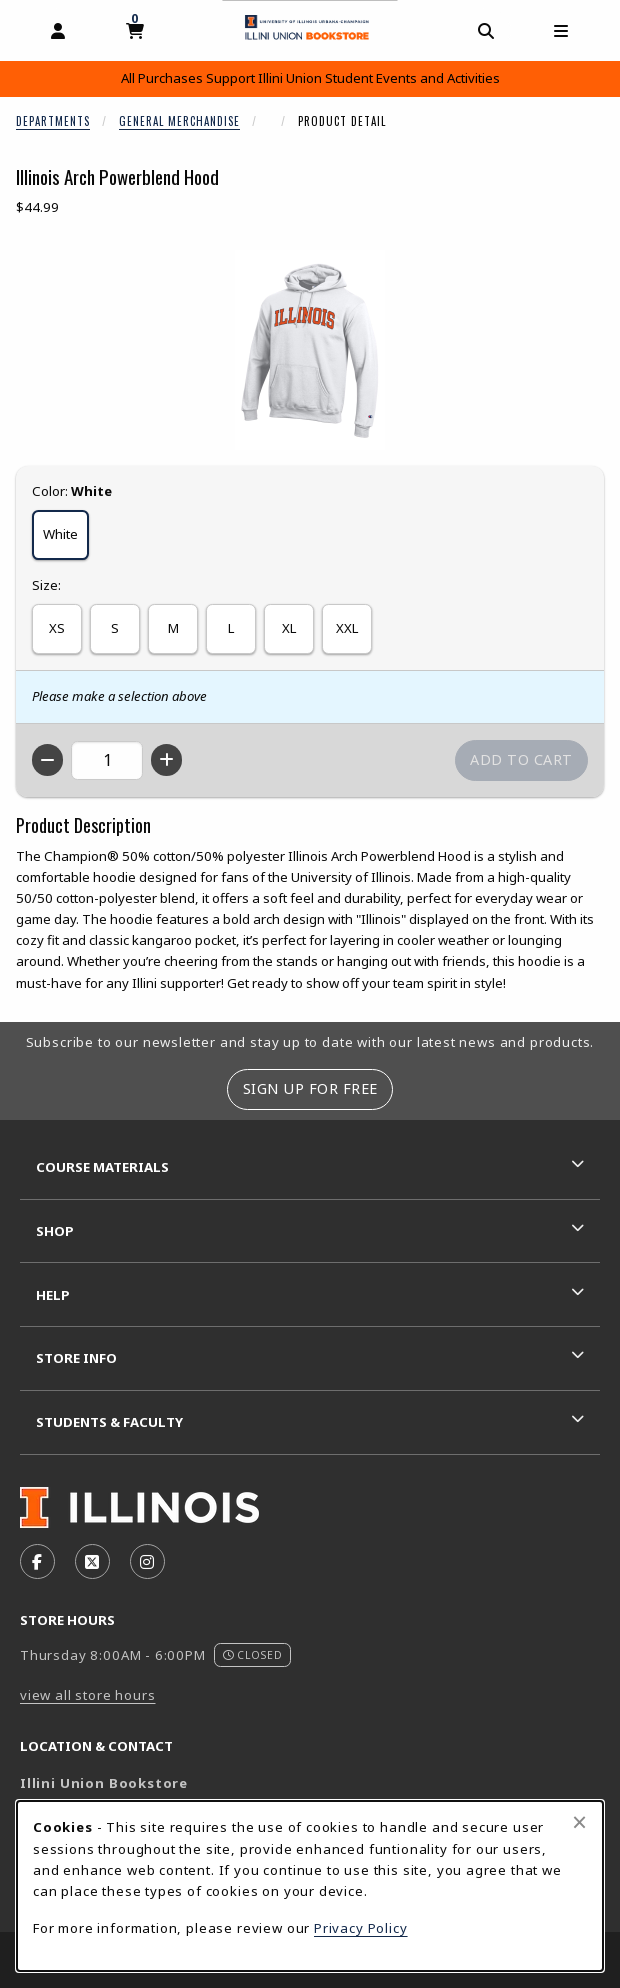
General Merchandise (179, 121)
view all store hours (88, 1695)
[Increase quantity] (166, 760)
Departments (53, 121)
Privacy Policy (361, 1928)
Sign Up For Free (310, 1088)
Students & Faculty (109, 1422)
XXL (347, 628)
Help (53, 1295)
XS (57, 628)
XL (289, 628)
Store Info (76, 1358)
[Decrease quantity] (47, 760)
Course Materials (102, 1167)
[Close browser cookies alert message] (579, 1822)
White (60, 534)
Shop (55, 1231)
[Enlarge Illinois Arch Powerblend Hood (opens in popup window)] (310, 350)
